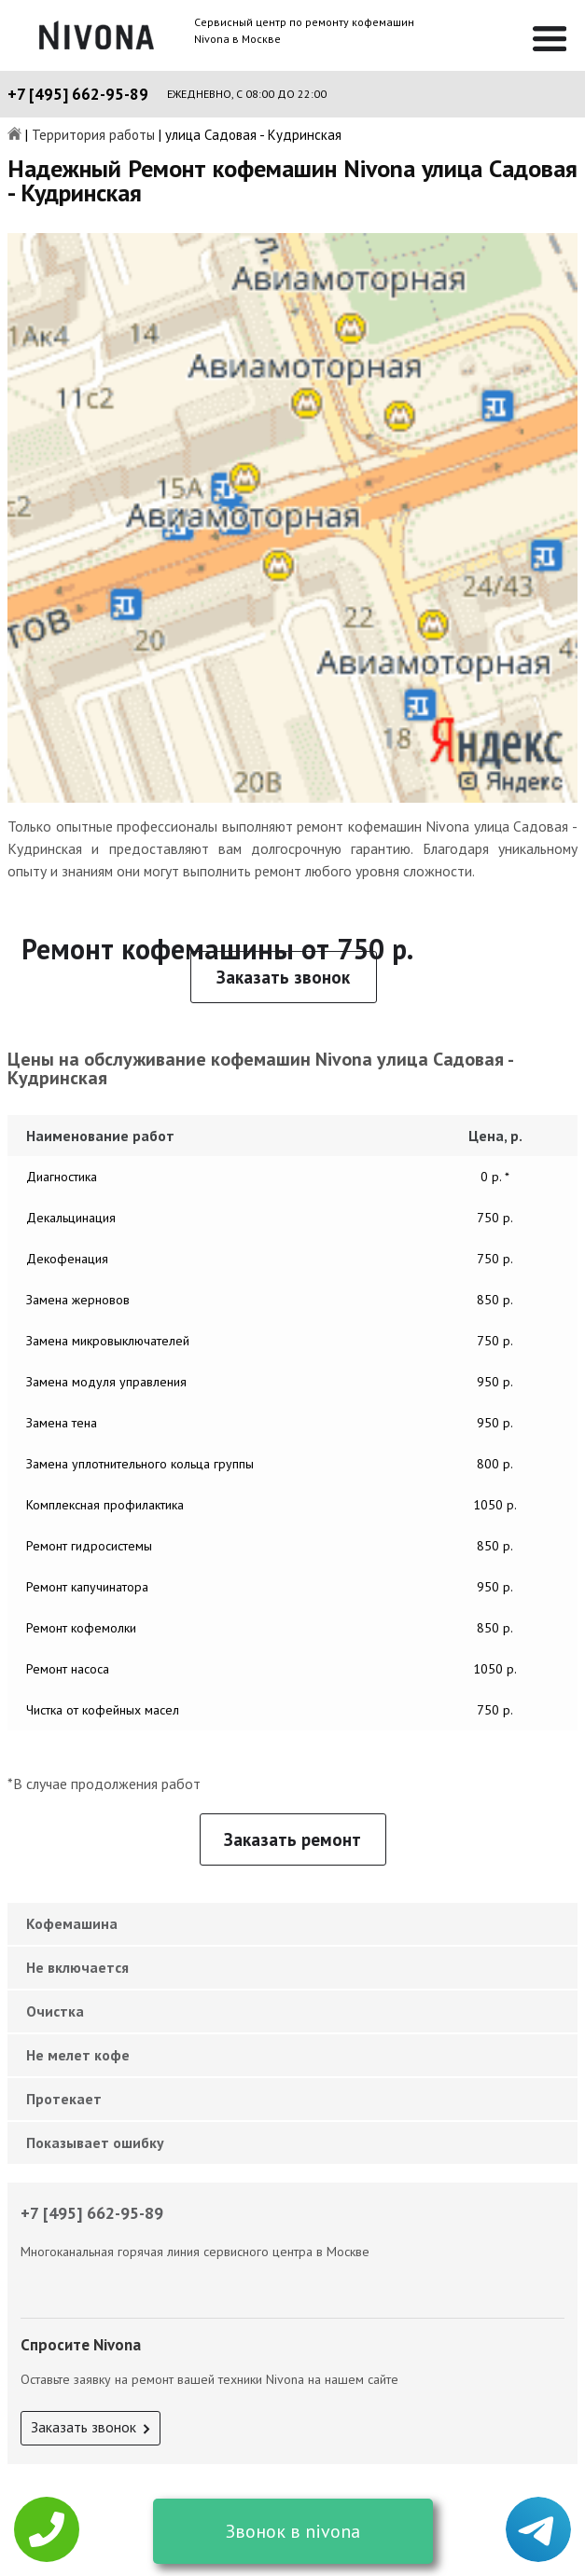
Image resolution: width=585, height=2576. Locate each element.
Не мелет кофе (78, 2055)
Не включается (77, 1967)
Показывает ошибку (95, 2142)
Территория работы (93, 136)
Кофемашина (72, 1923)
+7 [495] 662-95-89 (77, 94)
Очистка (55, 2011)
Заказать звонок (283, 977)
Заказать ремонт (292, 1839)
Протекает (64, 2098)
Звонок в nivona (293, 2531)
